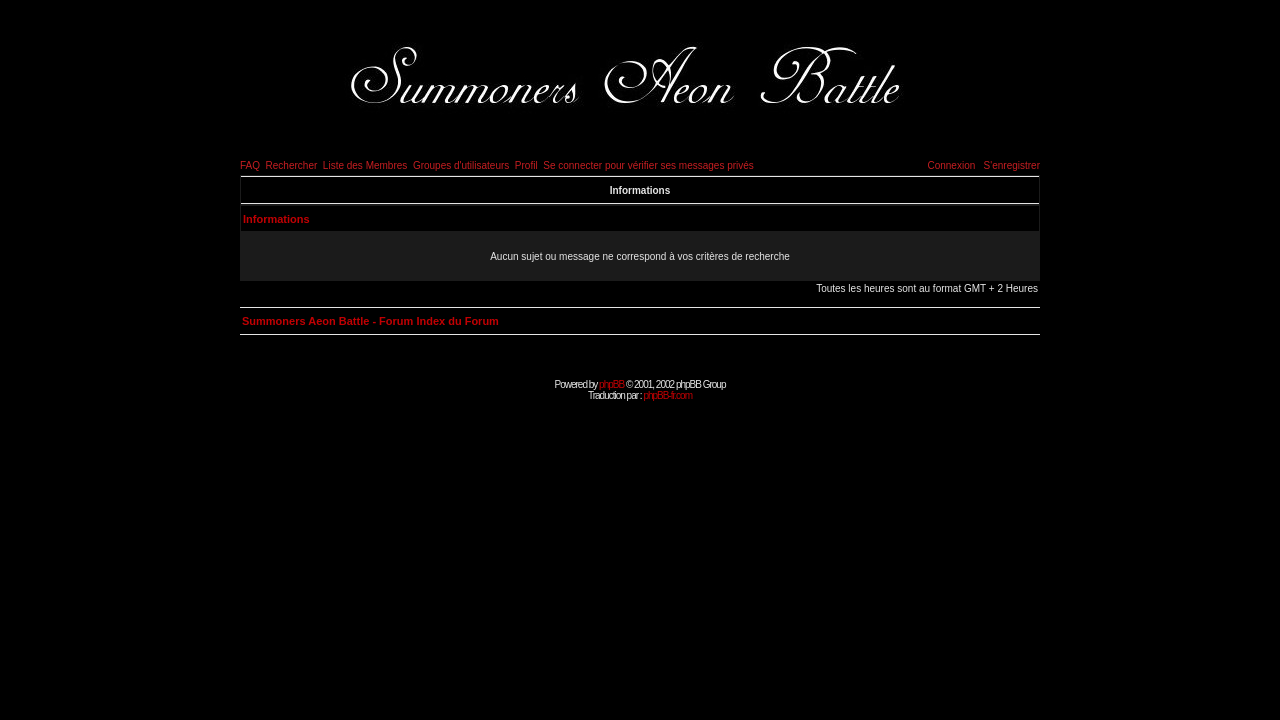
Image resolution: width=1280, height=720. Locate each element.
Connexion (951, 165)
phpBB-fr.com (667, 395)
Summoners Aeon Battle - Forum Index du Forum (370, 321)
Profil (526, 165)
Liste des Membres (365, 165)
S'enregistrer (1012, 165)
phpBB (611, 384)
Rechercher (292, 165)
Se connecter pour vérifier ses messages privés (648, 165)
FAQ (250, 165)
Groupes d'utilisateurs (461, 165)
